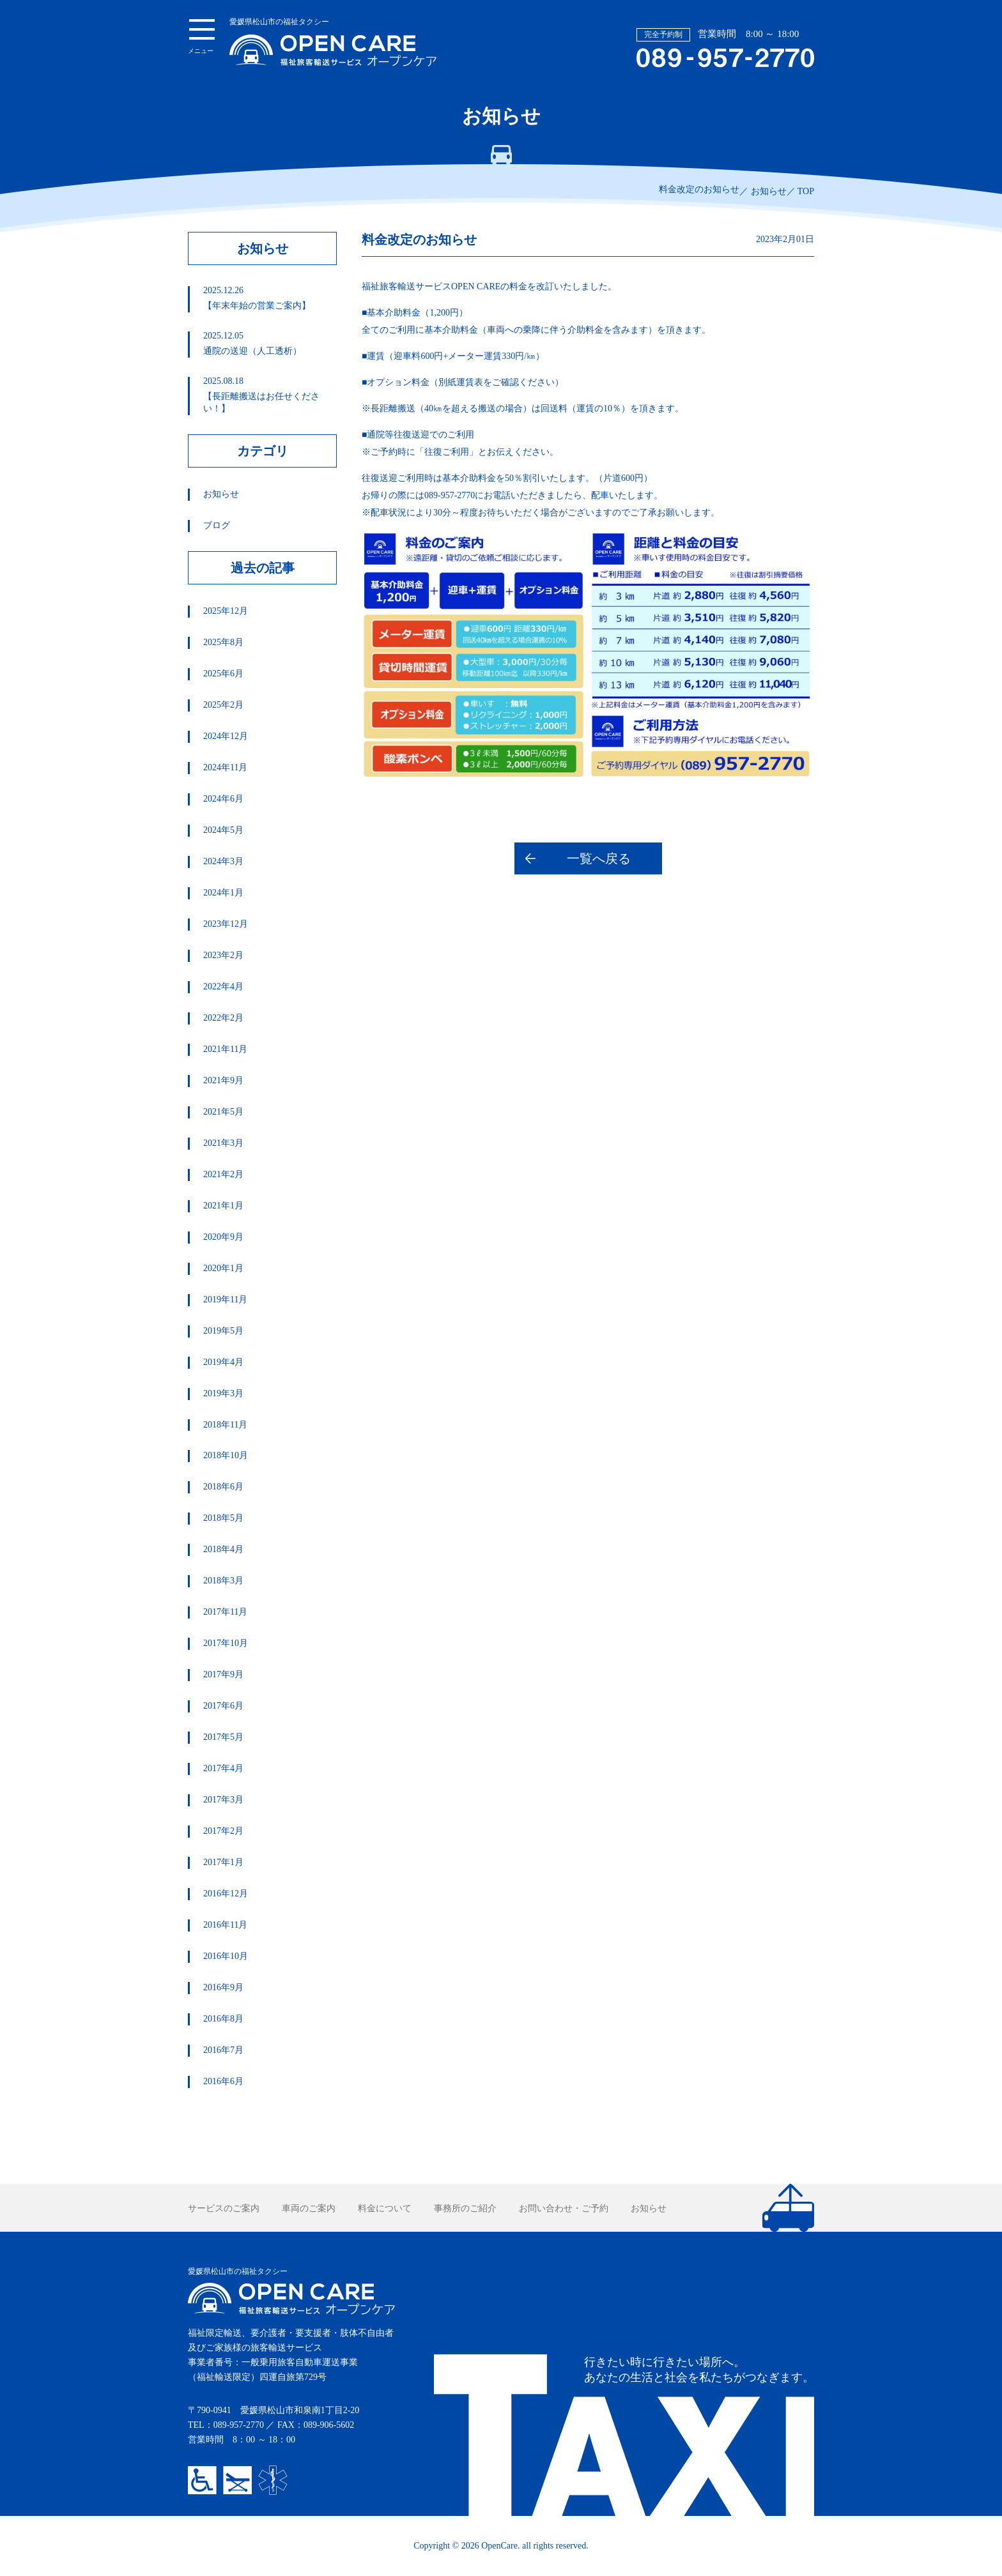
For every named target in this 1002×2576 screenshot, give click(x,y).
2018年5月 (223, 1518)
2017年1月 (223, 1862)
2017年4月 (223, 1768)
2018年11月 (225, 1424)
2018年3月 (223, 1580)
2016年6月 (223, 2081)
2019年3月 (223, 1393)
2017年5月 (223, 1737)
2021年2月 (223, 1174)
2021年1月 (223, 1205)
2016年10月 (225, 1956)
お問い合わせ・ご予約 (563, 2208)
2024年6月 (223, 799)
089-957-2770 (238, 2425)
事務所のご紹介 (465, 2208)
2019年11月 (225, 1299)
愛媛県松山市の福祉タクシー (332, 42)
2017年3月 (223, 1799)
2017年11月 (225, 1612)
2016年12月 (225, 1893)
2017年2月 (223, 1831)
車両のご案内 (308, 2208)
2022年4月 (223, 986)
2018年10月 (225, 1455)
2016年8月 (223, 2018)
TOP (806, 191)
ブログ (216, 525)
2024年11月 (225, 767)
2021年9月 (223, 1080)
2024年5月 (223, 830)
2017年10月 (225, 1643)
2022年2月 (223, 1018)
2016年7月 (223, 2050)
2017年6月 (223, 1706)
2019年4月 (223, 1362)
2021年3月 (223, 1143)
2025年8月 (223, 642)
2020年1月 (223, 1268)
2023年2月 (223, 955)
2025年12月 (225, 611)
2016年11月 (225, 1925)
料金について (385, 2208)
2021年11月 (225, 1049)
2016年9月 (223, 1987)
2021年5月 (223, 1112)
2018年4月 (223, 1549)
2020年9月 (223, 1237)
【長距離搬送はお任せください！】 (269, 395)
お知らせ (769, 191)
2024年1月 (223, 892)
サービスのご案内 (223, 2208)
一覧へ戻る (599, 858)
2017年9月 (223, 1674)
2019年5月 (223, 1331)
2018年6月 (223, 1486)
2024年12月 (225, 736)
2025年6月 (223, 673)
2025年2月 (223, 705)
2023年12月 (225, 924)
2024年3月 (223, 861)
